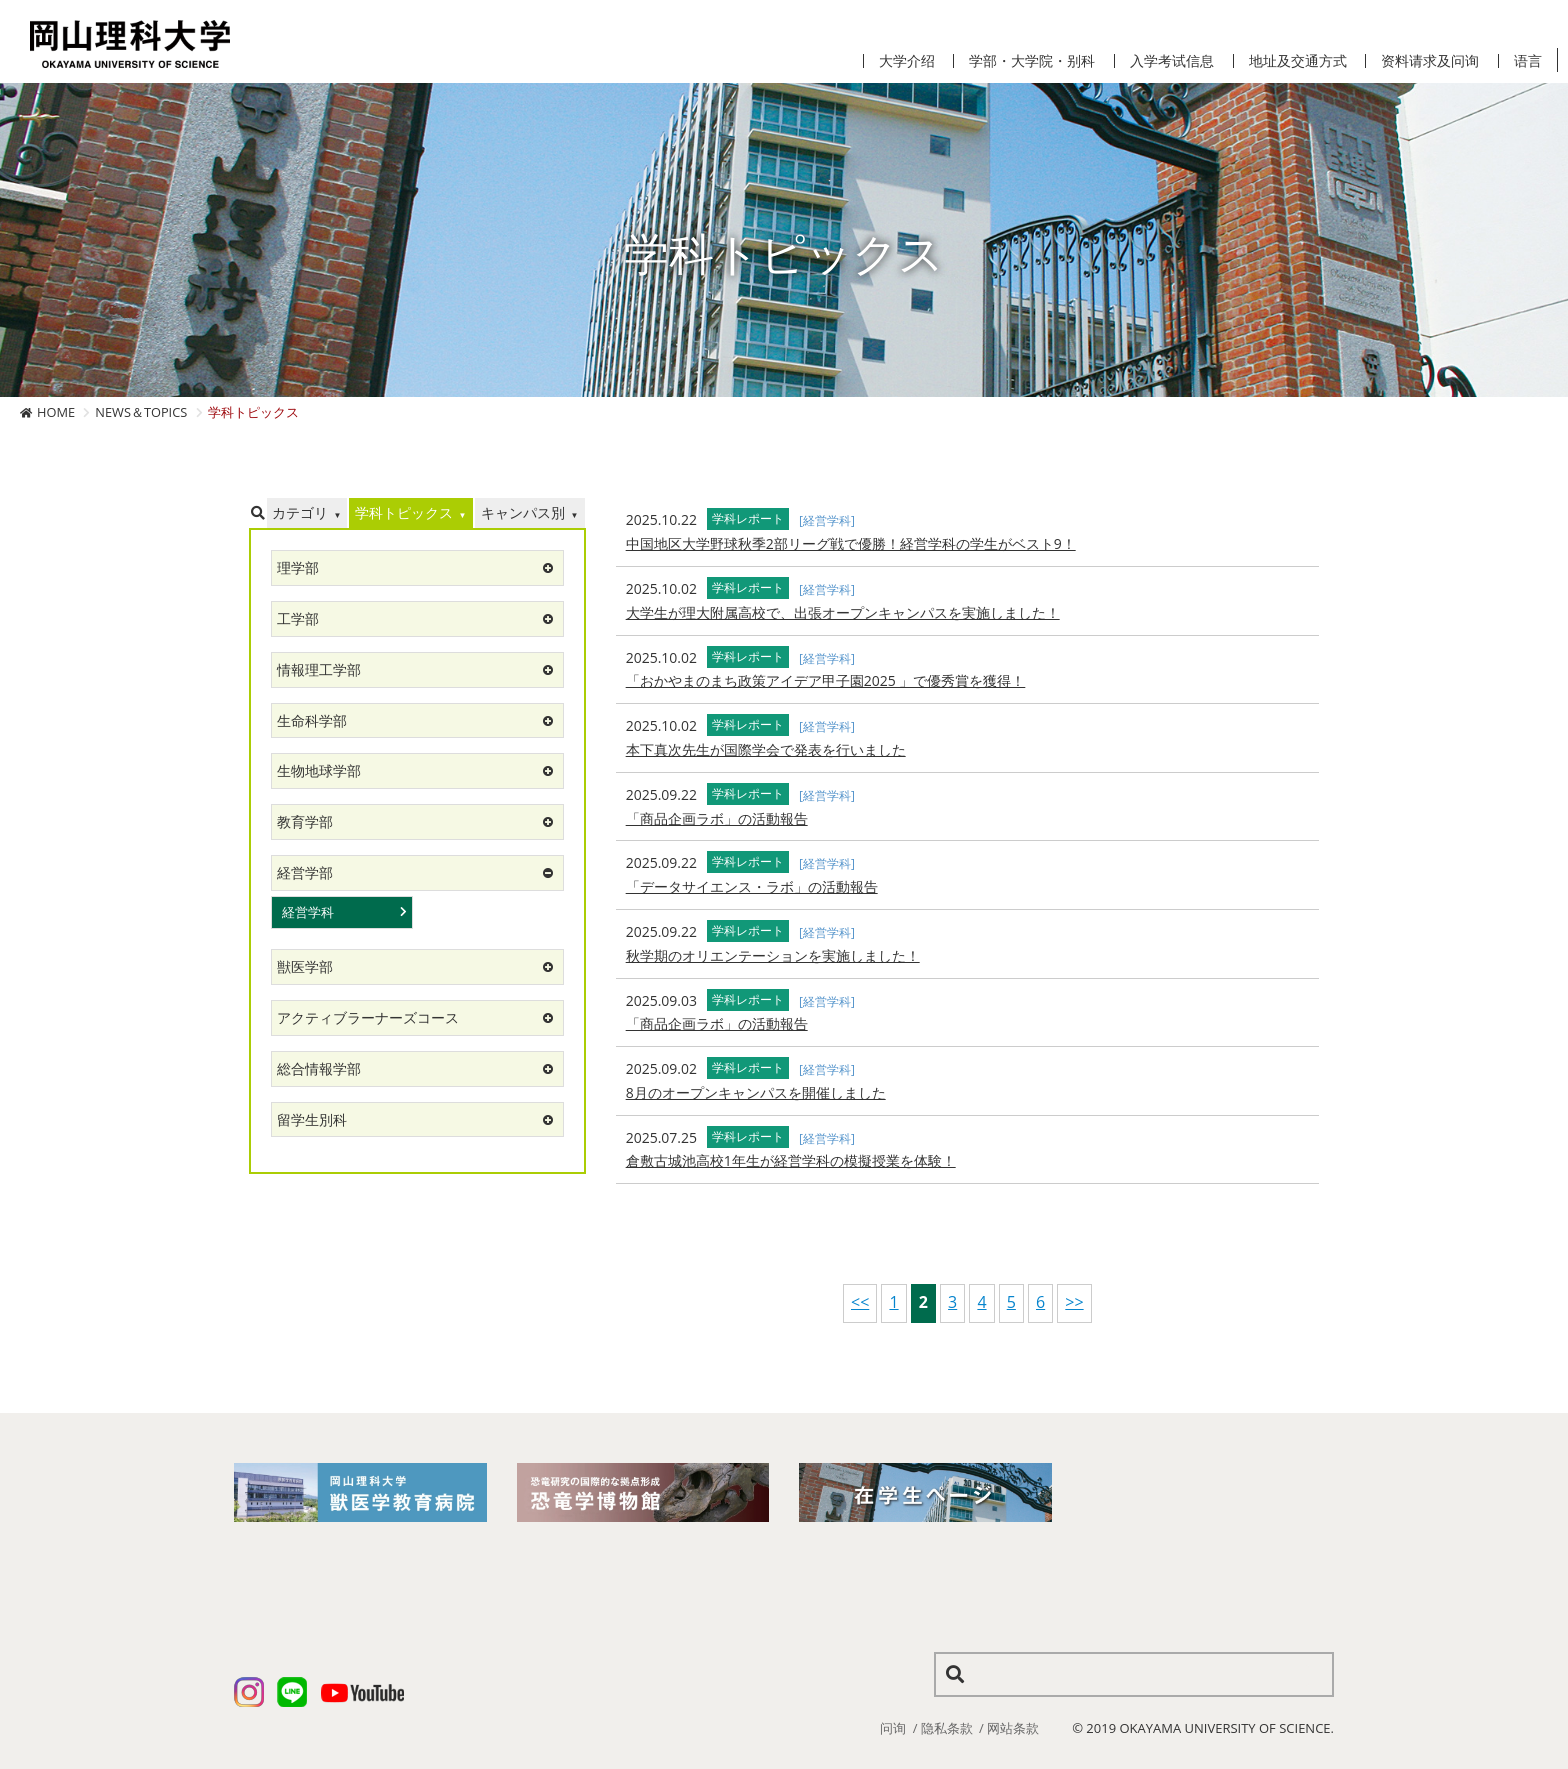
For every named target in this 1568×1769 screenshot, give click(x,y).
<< (860, 1302)
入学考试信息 (1172, 61)
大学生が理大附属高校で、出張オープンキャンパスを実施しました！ (843, 612)
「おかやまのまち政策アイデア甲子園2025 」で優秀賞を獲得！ (826, 680)
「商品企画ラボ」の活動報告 (717, 818)
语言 (1528, 61)
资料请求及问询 (1430, 61)
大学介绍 (907, 61)
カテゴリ (300, 512)
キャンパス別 (523, 512)
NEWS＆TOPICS (141, 412)
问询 (893, 1728)
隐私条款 (947, 1728)
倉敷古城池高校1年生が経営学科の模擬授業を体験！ (791, 1160)
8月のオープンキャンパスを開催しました (756, 1092)
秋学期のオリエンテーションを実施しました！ (773, 955)
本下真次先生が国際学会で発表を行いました (766, 749)
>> (1074, 1302)
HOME (56, 412)
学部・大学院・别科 (1032, 61)
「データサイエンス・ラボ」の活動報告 (752, 886)
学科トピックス (404, 512)
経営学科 (308, 912)
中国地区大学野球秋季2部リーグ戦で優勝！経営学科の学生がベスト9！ (851, 543)
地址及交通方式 (1298, 61)
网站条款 (1013, 1728)
